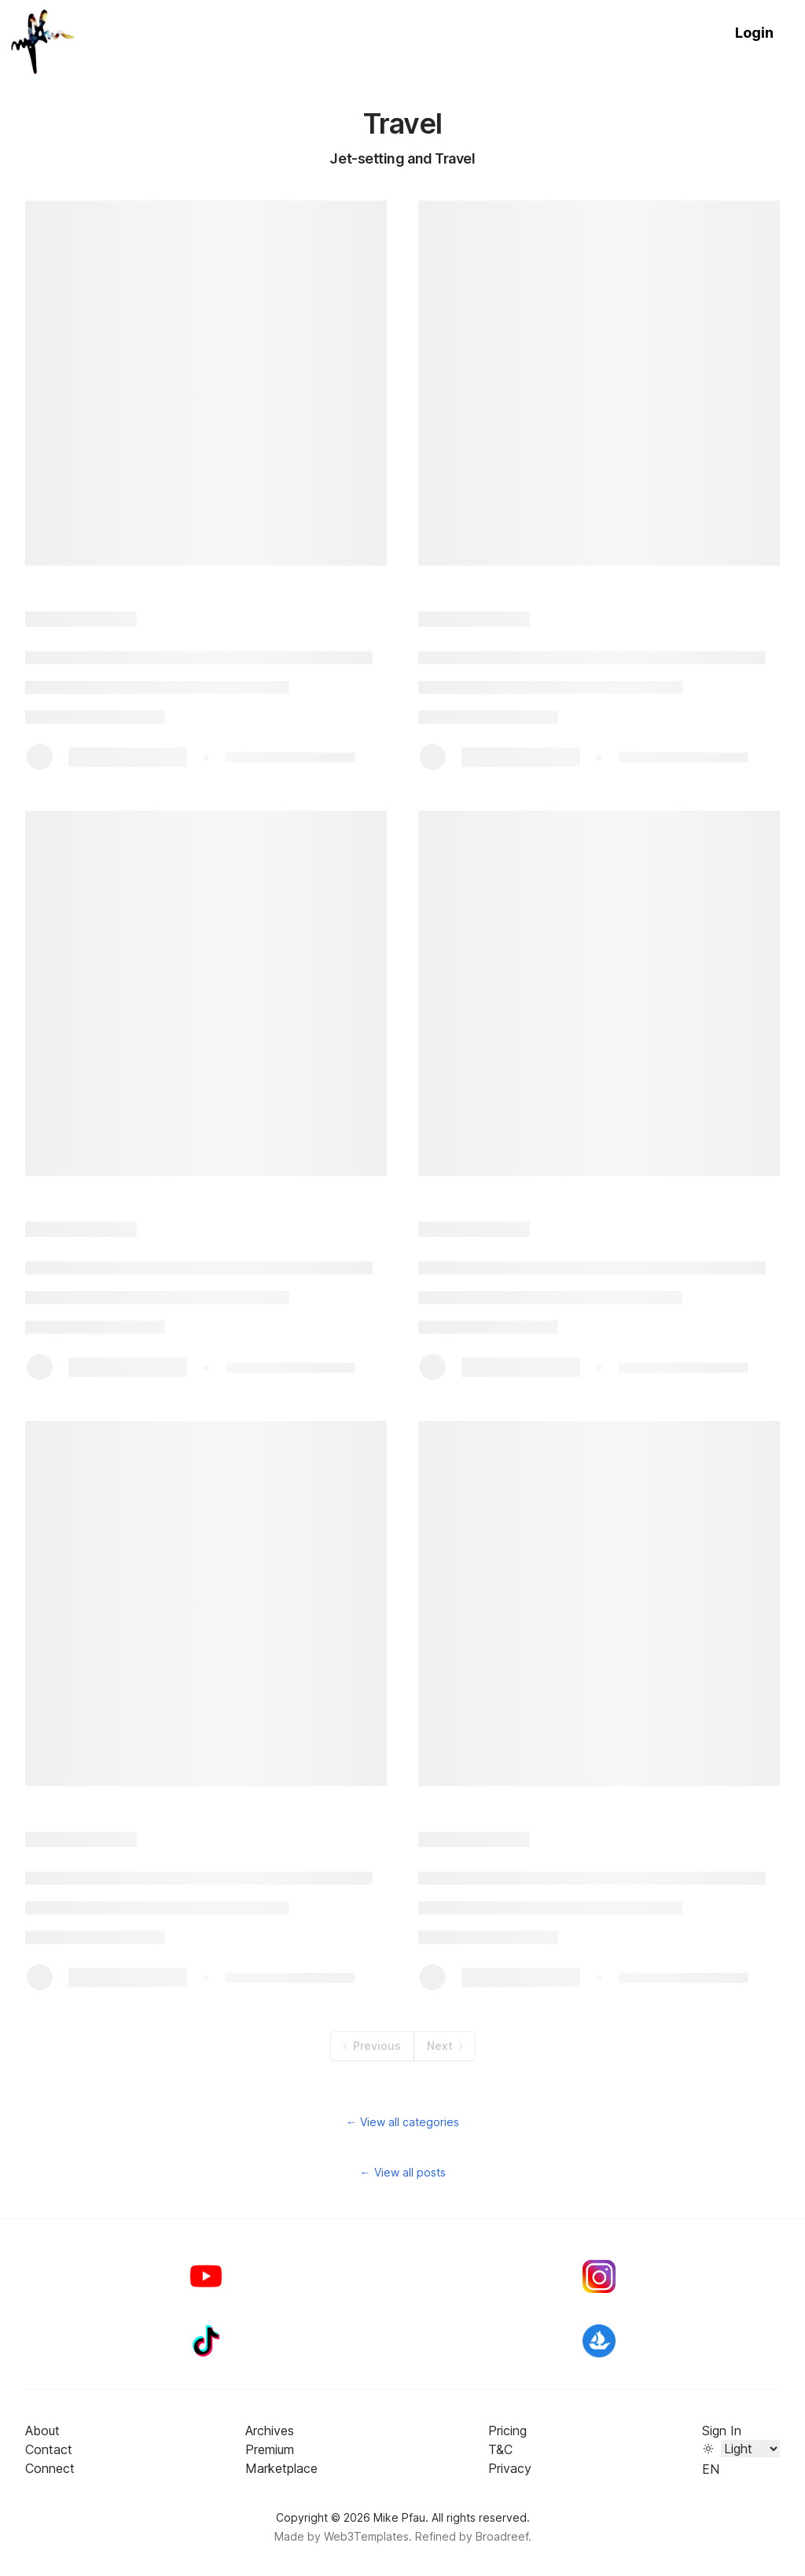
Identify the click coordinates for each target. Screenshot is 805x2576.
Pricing (507, 2430)
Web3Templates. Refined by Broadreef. (427, 2536)
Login (754, 32)
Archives (269, 2430)
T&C (500, 2449)
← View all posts (403, 2172)
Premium (269, 2449)
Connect (50, 2468)
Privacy (509, 2468)
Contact (48, 2449)
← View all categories (402, 2122)
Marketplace (281, 2468)
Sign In (721, 2430)
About (42, 2430)
